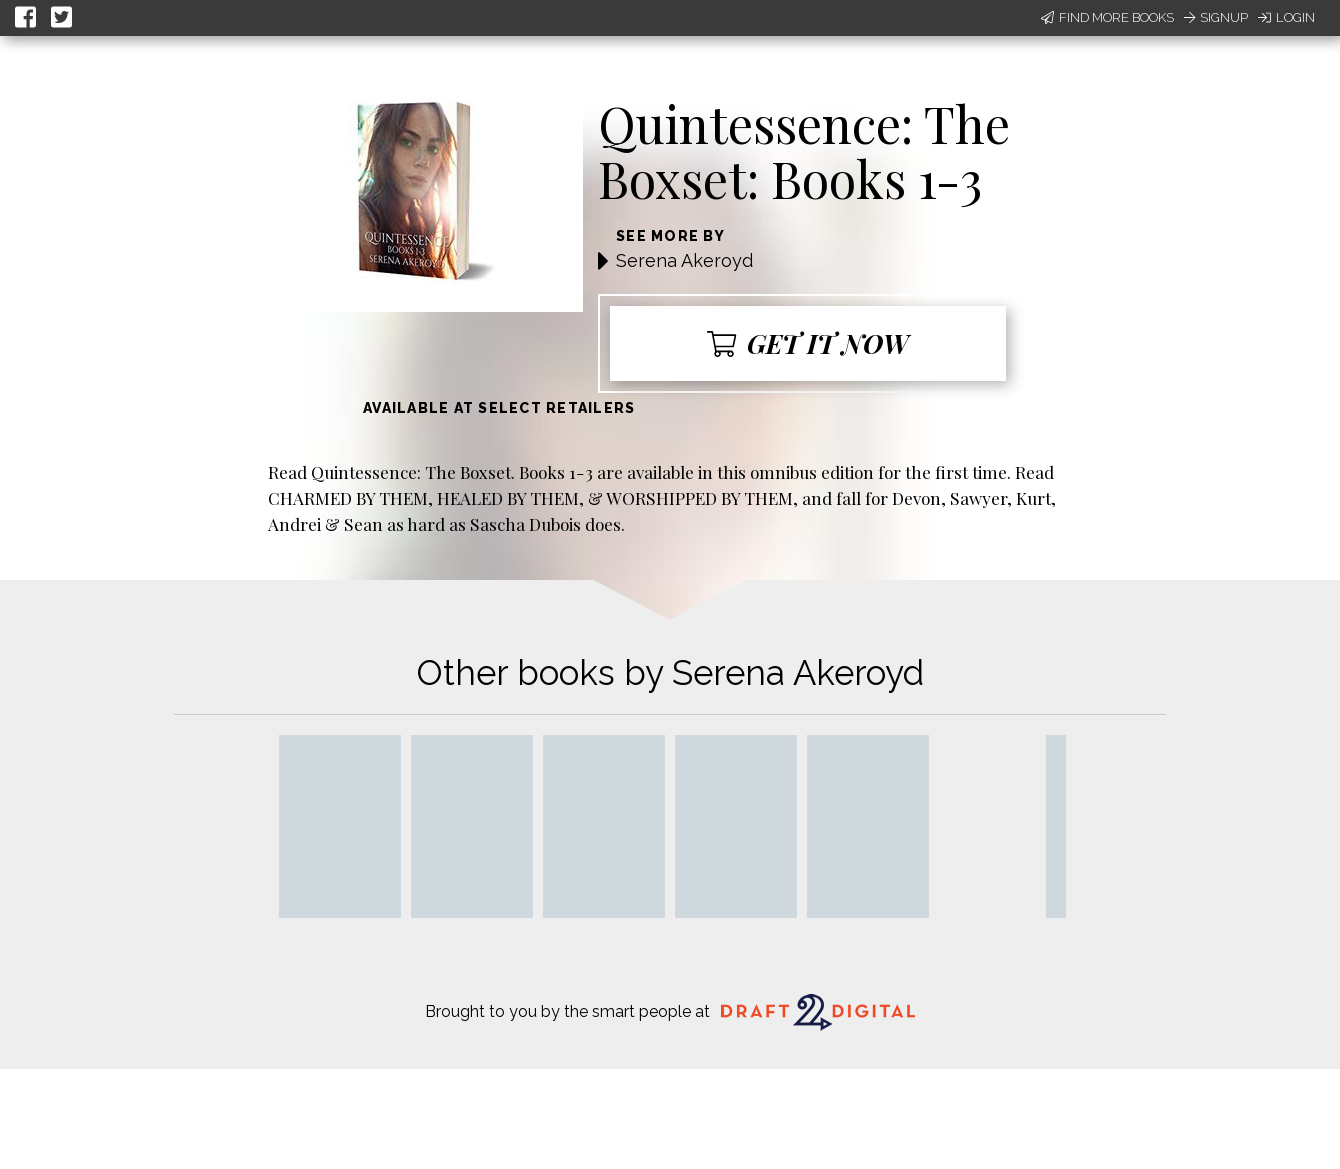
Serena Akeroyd (684, 260)
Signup (1216, 17)
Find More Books (1107, 17)
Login (1286, 17)
